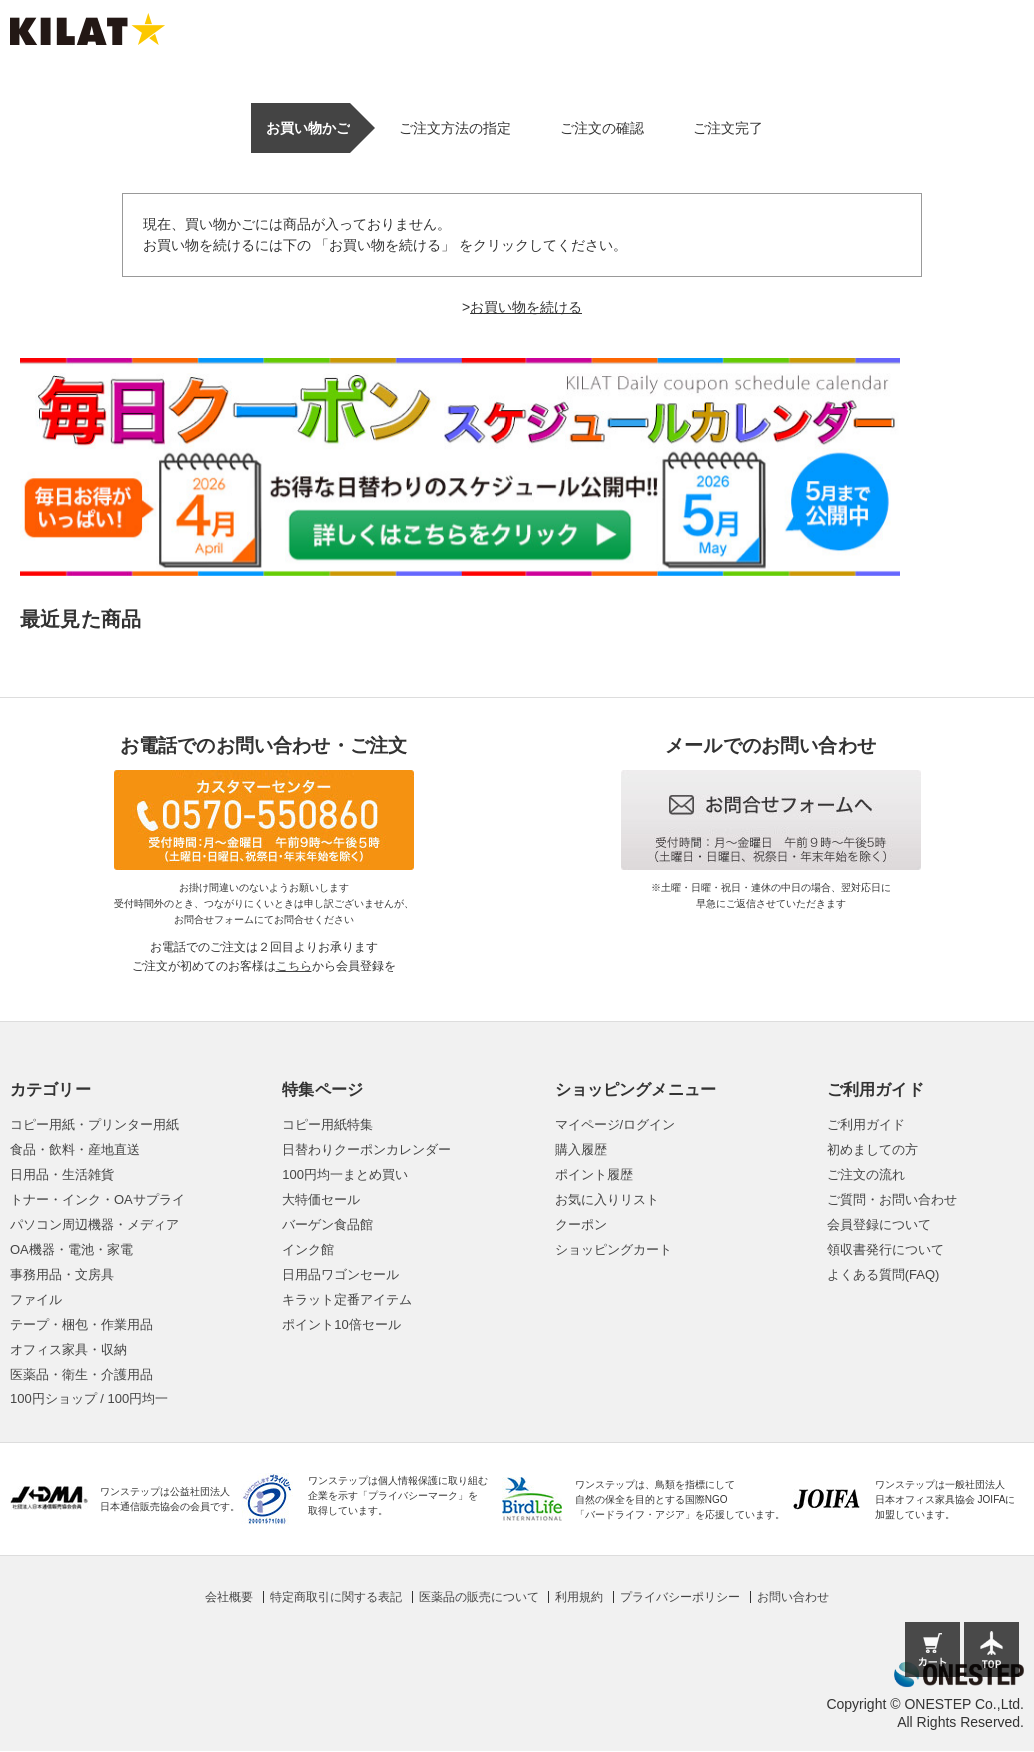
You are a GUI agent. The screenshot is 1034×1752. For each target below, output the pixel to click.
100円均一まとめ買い (345, 1174)
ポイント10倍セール (341, 1324)
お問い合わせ (793, 1597)
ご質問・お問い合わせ (892, 1199)
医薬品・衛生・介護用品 (81, 1374)
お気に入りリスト (607, 1199)
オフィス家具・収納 (68, 1349)
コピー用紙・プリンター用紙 (94, 1124)
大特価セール (321, 1199)
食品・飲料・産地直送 (75, 1149)
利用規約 (579, 1597)
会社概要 (229, 1597)
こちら (294, 966)
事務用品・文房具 (62, 1274)
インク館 (308, 1249)
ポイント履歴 (594, 1174)
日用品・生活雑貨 (62, 1174)
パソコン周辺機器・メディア (94, 1224)
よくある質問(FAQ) (883, 1274)
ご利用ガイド (866, 1124)
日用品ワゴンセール (340, 1274)
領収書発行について (885, 1249)
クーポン (581, 1224)
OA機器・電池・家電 (71, 1249)
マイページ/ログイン (615, 1124)
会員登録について (879, 1224)
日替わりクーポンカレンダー (366, 1149)
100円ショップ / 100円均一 (89, 1398)
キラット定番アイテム (347, 1299)
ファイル (36, 1299)
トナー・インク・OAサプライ (97, 1199)
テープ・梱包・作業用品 (81, 1324)
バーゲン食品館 (327, 1224)
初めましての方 (872, 1149)
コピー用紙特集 (327, 1124)
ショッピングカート (613, 1249)
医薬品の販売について (479, 1597)
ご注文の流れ (866, 1174)
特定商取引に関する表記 (336, 1597)
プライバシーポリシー (680, 1597)
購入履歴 (581, 1149)
